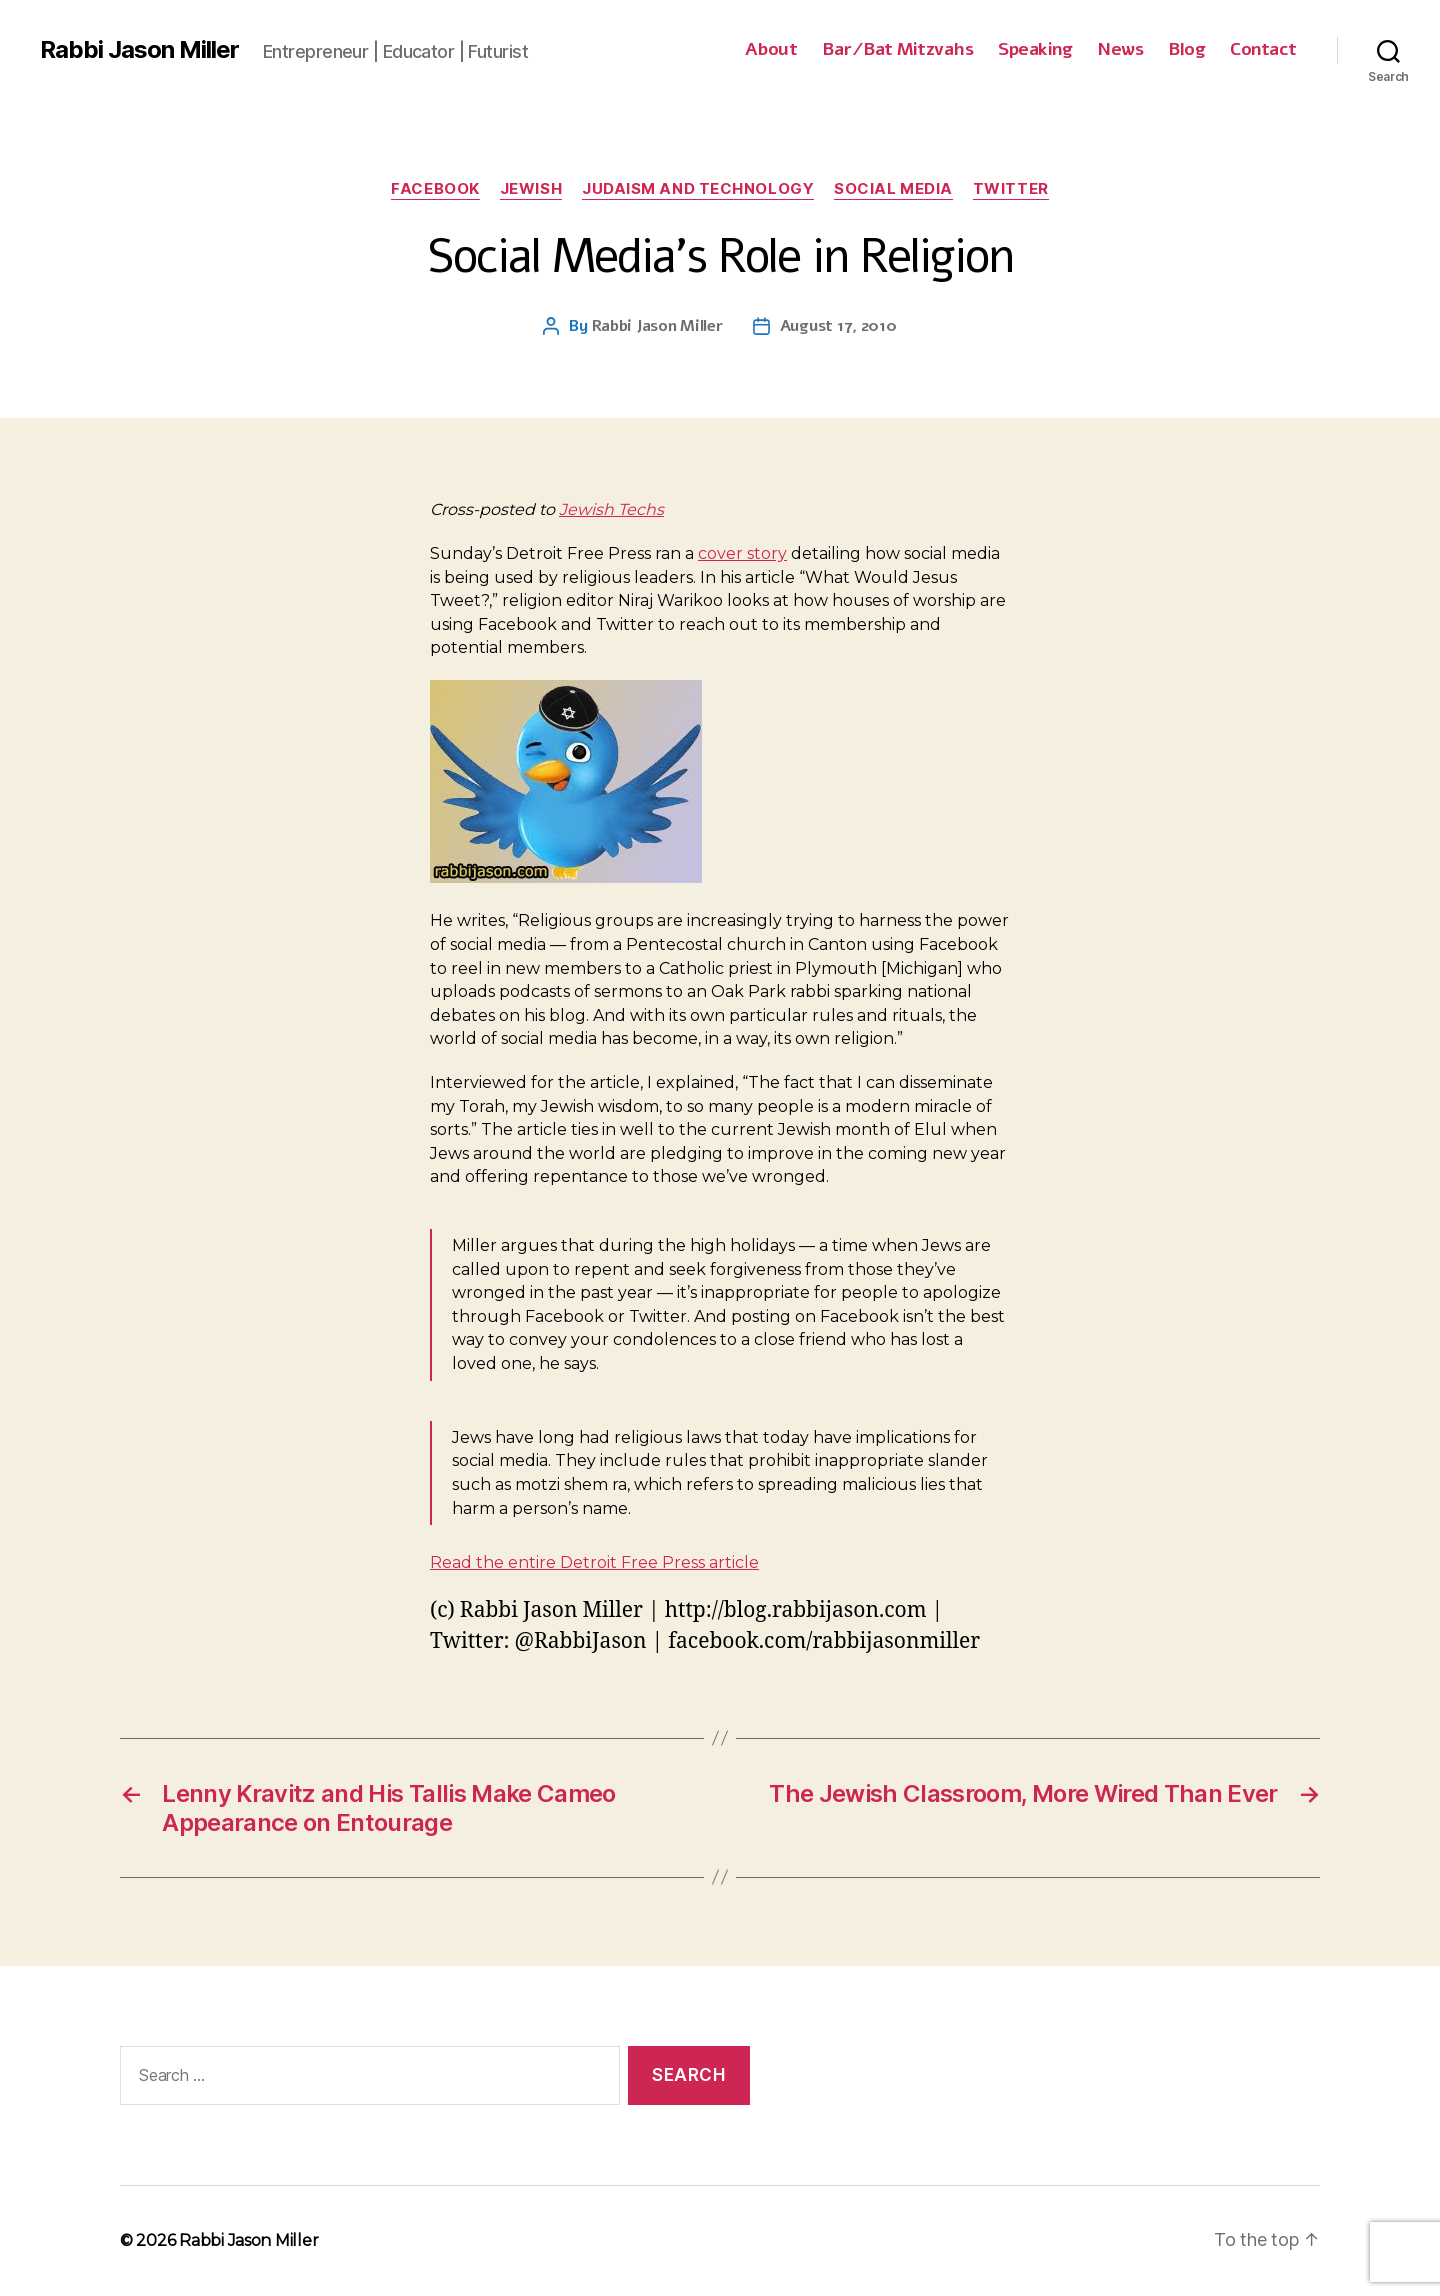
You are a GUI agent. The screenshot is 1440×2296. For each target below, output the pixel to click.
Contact (1263, 50)
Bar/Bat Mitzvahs (897, 50)
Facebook (435, 189)
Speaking (1035, 50)
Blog (1186, 50)
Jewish (531, 189)
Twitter (1011, 189)
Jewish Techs (611, 509)
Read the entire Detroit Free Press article (594, 1562)
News (1120, 50)
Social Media (893, 189)
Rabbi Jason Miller (139, 50)
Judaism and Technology (698, 189)
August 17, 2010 (838, 326)
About (771, 50)
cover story (742, 553)
